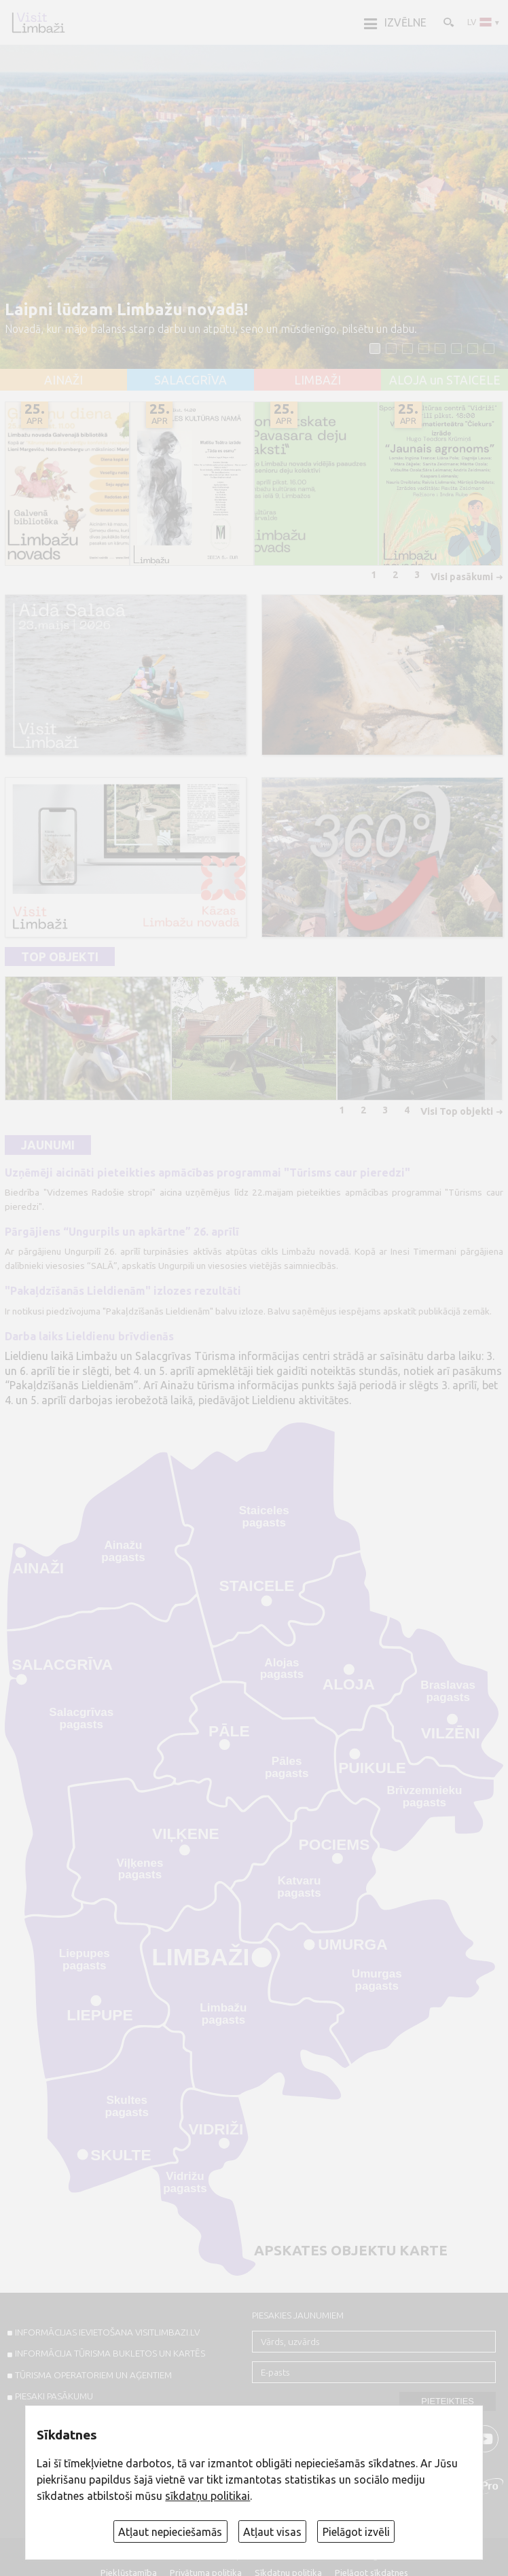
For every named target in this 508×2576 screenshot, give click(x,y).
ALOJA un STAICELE (445, 380)
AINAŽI (63, 380)
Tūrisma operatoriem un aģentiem (93, 2374)
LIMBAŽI (317, 380)
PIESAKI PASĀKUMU (54, 2396)
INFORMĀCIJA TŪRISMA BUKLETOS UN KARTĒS (110, 2353)
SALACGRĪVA (190, 380)
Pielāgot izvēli (356, 2532)
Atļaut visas (272, 2532)
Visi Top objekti (456, 1111)
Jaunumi (48, 1145)
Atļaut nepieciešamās (170, 2532)
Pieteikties (447, 2401)
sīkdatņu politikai (207, 2496)
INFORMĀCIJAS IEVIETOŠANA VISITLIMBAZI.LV (107, 2332)
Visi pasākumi (462, 576)
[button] (374, 348)
